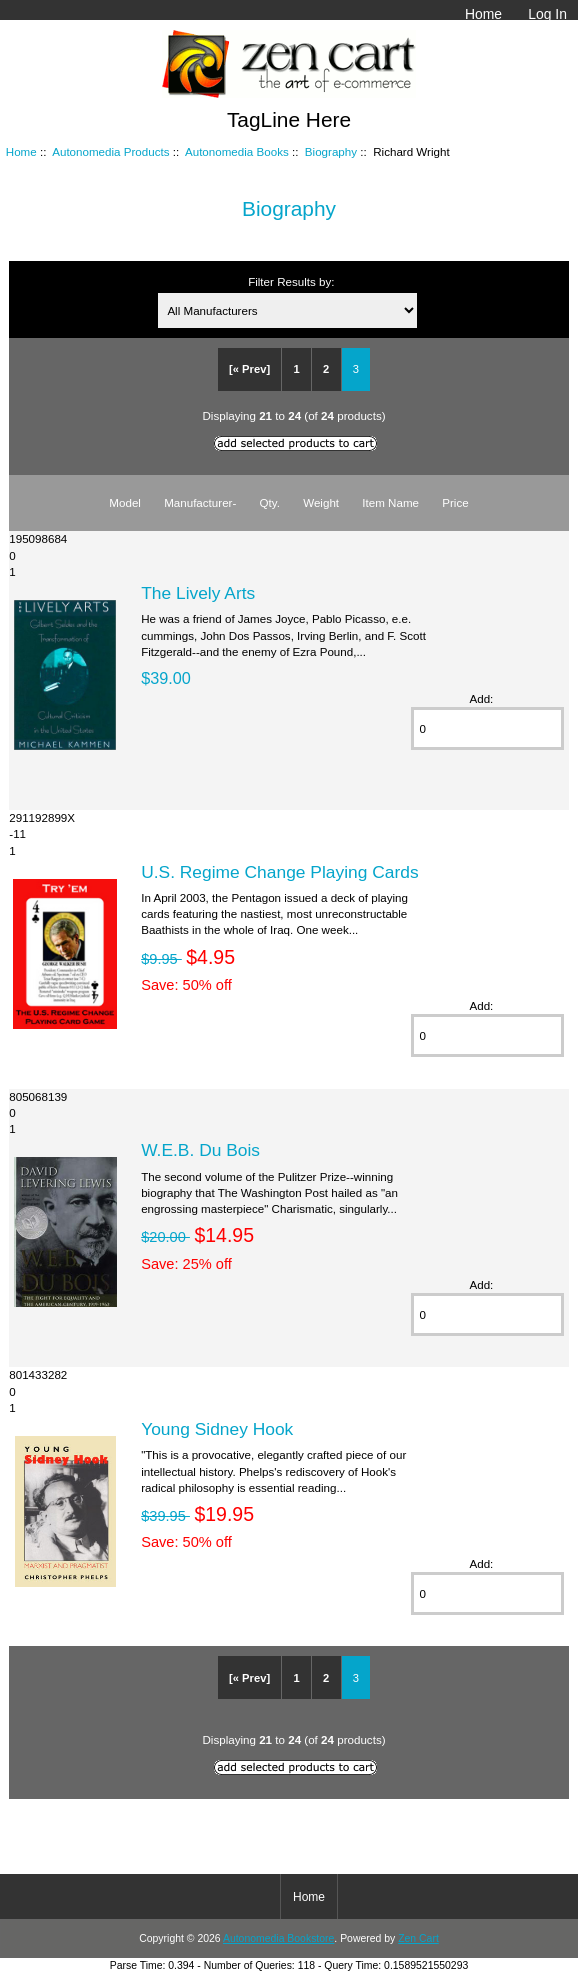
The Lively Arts (198, 593)
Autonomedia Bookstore (278, 1938)
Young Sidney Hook (217, 1429)
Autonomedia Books (237, 151)
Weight (321, 502)
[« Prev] (249, 369)
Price (455, 502)
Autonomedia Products (110, 151)
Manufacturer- (200, 502)
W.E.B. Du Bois (200, 1150)
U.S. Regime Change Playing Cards (279, 872)
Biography (331, 151)
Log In (547, 14)
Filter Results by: (291, 281)
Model (125, 502)
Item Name (390, 502)
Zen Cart (418, 1938)
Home (483, 14)
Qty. (270, 502)
